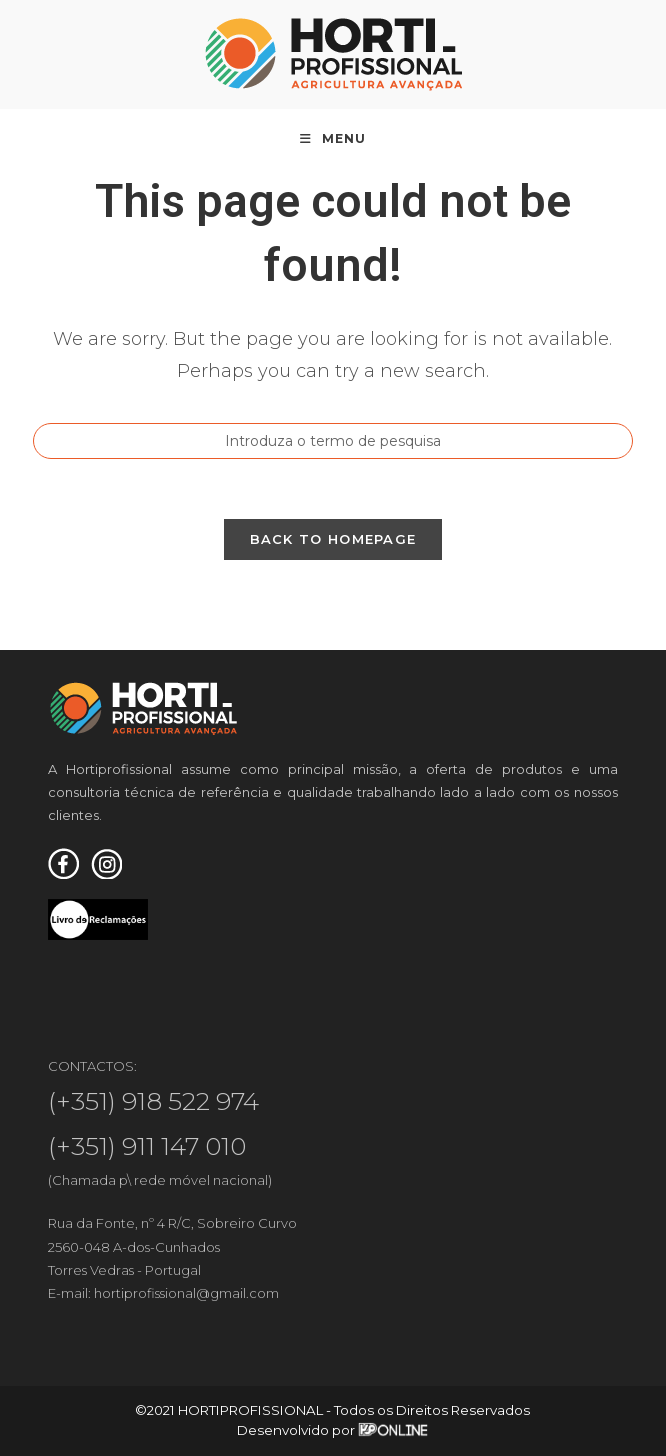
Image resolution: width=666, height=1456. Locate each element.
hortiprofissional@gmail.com (186, 1293)
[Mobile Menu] (333, 139)
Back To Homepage (333, 539)
